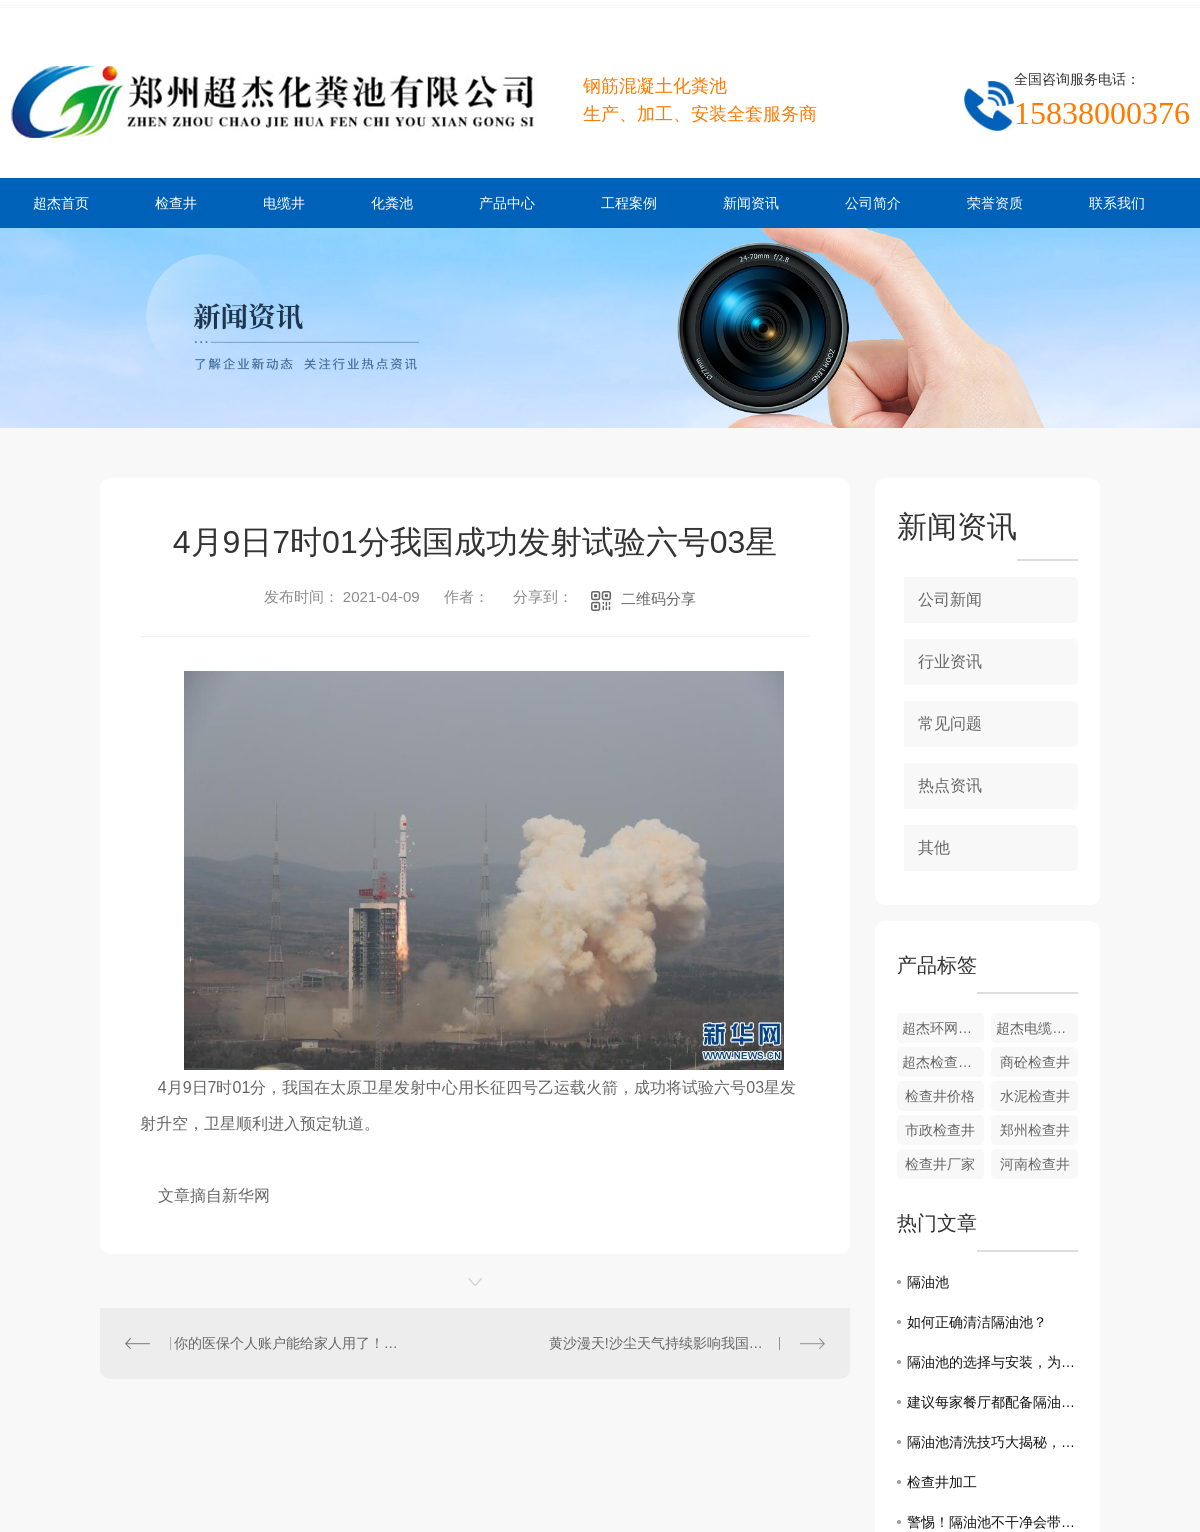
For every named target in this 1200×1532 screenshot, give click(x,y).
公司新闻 (950, 599)
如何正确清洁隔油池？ (977, 1322)
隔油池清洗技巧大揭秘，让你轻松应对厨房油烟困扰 (992, 1442)
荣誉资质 (995, 203)
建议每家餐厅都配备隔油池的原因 (992, 1402)
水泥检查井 (1035, 1096)
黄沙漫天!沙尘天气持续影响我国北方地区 (677, 1343)
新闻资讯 (751, 203)
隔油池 (928, 1282)
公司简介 (873, 203)
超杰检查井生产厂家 (943, 1062)
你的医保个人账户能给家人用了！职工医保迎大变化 (288, 1343)
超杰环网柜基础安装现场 (943, 1028)
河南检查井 (1035, 1164)
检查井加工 (942, 1482)
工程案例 (629, 203)
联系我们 (1117, 203)
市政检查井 (940, 1130)
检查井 (176, 203)
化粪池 (392, 203)
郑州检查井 (1035, 1130)
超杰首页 (61, 203)
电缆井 (284, 203)
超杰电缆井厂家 (1037, 1028)
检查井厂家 (940, 1164)
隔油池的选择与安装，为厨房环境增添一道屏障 (992, 1362)
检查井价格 (940, 1096)
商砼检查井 (1035, 1062)
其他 (934, 847)
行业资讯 (950, 661)
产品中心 (507, 203)
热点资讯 (950, 785)
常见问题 (950, 723)
